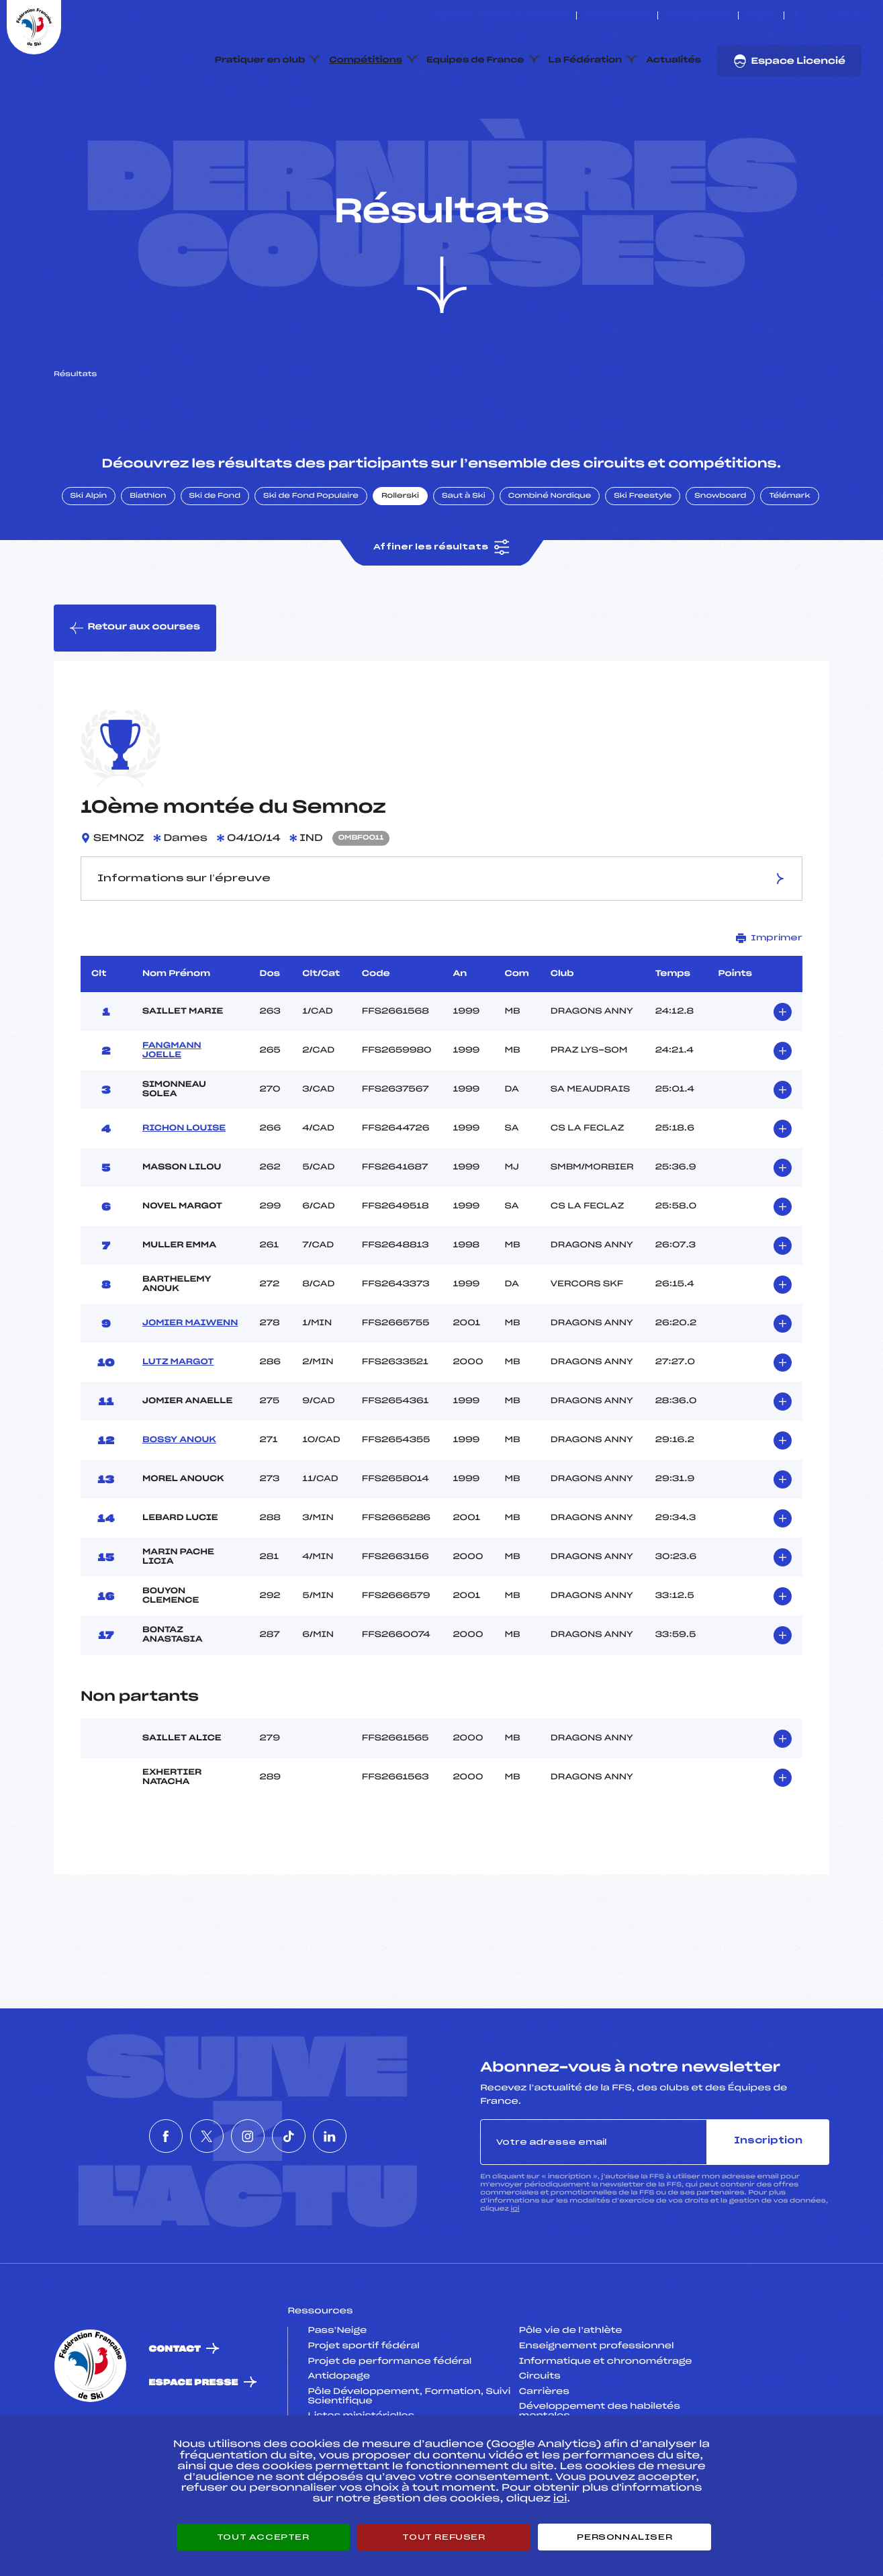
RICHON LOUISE (184, 1192)
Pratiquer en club (260, 60)
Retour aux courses (135, 691)
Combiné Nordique (550, 559)
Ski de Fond (215, 559)
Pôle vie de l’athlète (570, 2395)
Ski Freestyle (642, 559)
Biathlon (148, 559)
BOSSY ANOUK (179, 1503)
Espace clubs (617, 15)
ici (514, 2272)
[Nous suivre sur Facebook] (796, 15)
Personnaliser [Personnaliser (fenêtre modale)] (624, 2537)
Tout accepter (263, 2537)
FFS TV (761, 15)
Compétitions (365, 60)
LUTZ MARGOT (178, 1425)
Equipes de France (475, 60)
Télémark (789, 559)
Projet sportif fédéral (363, 2409)
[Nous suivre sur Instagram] (827, 15)
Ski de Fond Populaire (311, 559)
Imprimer (769, 1001)
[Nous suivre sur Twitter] (811, 15)
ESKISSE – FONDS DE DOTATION (501, 15)
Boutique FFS (698, 15)
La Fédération (585, 60)
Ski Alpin (89, 559)
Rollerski (400, 559)
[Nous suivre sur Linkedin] (858, 15)
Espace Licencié (789, 61)
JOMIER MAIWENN (190, 1386)
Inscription (768, 2205)
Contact (174, 2412)
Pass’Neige (337, 2395)
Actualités (673, 60)
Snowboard (720, 559)
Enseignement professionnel (596, 2409)
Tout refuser (443, 2537)
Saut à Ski (463, 559)
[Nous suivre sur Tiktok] (842, 15)
